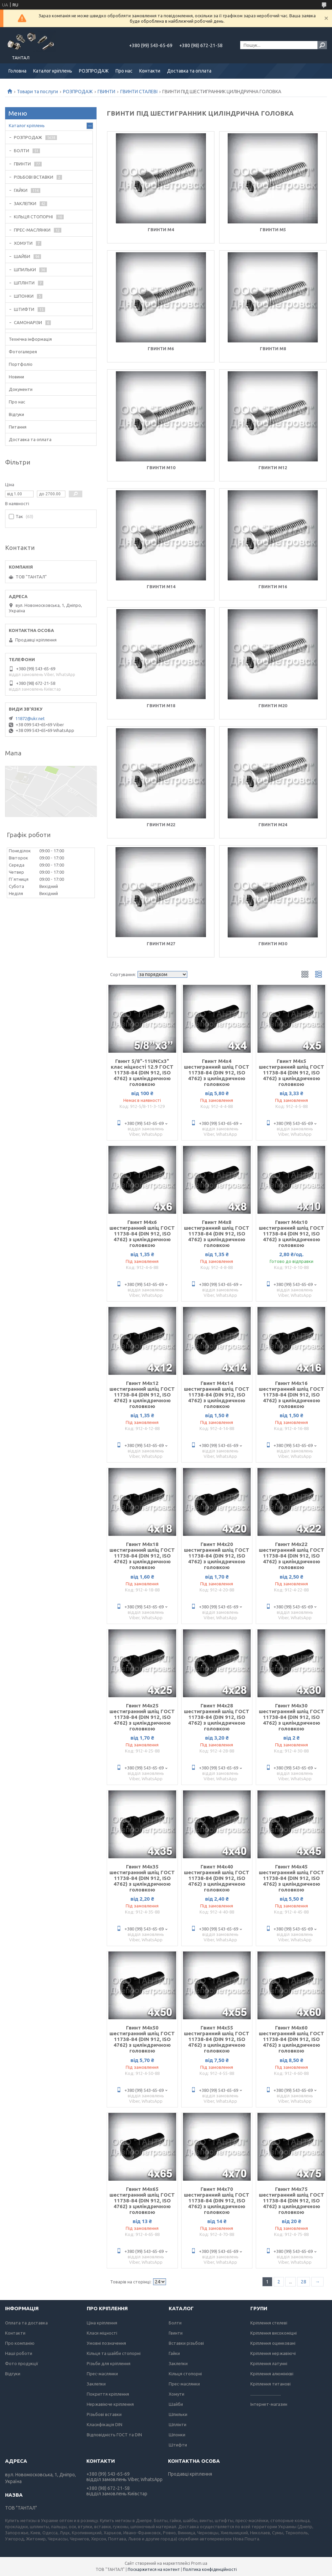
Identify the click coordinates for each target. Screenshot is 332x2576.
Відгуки (16, 414)
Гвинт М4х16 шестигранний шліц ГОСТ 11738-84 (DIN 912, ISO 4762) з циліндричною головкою (291, 1394)
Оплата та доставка (26, 2322)
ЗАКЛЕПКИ (25, 203)
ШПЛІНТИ (24, 282)
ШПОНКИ (24, 296)
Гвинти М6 (161, 348)
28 (303, 2281)
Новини (16, 376)
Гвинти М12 (272, 467)
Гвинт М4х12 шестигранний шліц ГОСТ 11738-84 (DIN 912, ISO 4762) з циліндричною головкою (142, 1394)
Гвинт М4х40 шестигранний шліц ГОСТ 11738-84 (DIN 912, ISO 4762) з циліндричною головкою (216, 1878)
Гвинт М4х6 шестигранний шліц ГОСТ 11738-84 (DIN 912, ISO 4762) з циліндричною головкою (142, 1233)
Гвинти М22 (161, 824)
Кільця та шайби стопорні (114, 2353)
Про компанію (20, 2343)
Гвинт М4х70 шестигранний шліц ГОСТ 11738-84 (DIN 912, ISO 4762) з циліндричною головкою (216, 2200)
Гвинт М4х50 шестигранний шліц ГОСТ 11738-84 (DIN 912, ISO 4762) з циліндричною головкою (142, 2039)
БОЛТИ (21, 150)
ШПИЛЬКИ (25, 269)
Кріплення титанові (270, 2383)
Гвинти (176, 2333)
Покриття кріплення (108, 2394)
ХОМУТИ (23, 243)
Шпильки (178, 2414)
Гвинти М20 (272, 705)
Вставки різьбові (186, 2343)
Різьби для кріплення (108, 2363)
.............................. (265, 2394)
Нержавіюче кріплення (110, 2404)
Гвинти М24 (272, 824)
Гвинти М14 (161, 586)
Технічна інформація (30, 339)
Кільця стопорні (185, 2373)
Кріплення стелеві (268, 2322)
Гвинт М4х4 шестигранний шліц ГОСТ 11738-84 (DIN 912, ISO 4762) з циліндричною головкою (216, 1072)
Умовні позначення (106, 2343)
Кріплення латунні (268, 2363)
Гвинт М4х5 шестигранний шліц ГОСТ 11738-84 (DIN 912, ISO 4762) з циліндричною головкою (291, 1072)
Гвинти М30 (272, 943)
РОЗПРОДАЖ (94, 71)
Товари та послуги (37, 91)
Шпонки (177, 2434)
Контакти (149, 71)
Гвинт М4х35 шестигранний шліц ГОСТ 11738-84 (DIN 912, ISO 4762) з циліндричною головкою (142, 1878)
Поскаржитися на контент (154, 2569)
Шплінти (177, 2424)
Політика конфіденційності (210, 2569)
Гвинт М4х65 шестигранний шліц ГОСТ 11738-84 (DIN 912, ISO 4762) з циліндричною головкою (142, 2200)
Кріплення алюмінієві (271, 2373)
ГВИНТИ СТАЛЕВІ (139, 91)
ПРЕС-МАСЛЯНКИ (32, 229)
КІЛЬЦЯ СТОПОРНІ (33, 216)
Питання (17, 426)
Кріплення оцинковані (272, 2343)
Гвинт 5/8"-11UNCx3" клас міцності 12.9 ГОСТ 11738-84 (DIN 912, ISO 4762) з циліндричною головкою (142, 1072)
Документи (21, 389)
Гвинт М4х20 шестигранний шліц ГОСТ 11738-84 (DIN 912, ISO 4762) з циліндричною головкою (216, 1555)
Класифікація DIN (104, 2424)
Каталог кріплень (52, 71)
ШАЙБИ (22, 256)
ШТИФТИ (24, 309)
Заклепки (96, 2383)
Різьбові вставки (104, 2414)
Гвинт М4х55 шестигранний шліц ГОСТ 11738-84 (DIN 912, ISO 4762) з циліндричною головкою (216, 2039)
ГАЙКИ (20, 190)
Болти (175, 2322)
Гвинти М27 (161, 943)
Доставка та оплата (189, 71)
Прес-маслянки (102, 2373)
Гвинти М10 (161, 467)
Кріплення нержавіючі (273, 2353)
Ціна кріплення (102, 2322)
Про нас (124, 71)
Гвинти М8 (273, 348)
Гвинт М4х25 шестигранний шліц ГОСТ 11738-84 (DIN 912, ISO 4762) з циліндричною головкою (142, 1717)
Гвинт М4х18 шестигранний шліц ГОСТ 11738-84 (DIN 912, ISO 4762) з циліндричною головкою (142, 1555)
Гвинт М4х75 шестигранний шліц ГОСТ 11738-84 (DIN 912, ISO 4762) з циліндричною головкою (291, 2200)
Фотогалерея (23, 351)
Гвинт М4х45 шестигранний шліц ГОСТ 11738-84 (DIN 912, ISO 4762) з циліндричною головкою (291, 1878)
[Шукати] (322, 45)
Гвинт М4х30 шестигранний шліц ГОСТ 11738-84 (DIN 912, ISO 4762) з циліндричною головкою (291, 1717)
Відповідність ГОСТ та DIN (114, 2434)
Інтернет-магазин (268, 2404)
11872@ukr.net (30, 718)
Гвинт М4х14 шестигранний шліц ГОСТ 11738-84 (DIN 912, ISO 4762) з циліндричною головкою (216, 1394)
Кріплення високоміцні (273, 2333)
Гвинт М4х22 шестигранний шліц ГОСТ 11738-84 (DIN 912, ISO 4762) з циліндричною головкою (291, 1555)
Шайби (176, 2404)
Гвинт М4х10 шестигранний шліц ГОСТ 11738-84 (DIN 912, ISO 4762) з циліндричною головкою (291, 1233)
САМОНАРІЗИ (28, 322)
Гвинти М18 (161, 705)
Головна (17, 71)
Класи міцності (102, 2333)
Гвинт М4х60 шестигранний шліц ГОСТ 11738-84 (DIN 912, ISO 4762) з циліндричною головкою (291, 2039)
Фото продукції (21, 2363)
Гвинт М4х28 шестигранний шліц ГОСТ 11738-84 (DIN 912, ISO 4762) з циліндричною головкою (216, 1717)
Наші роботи (18, 2353)
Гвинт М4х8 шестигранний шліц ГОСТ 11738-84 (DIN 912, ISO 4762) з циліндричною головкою (216, 1233)
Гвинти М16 (272, 586)
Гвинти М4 (161, 229)
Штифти (178, 2444)
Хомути (176, 2394)
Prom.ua (199, 2563)
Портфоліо (21, 364)
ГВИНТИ (106, 91)
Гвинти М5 (273, 229)
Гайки (174, 2353)
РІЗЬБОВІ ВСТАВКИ (33, 177)
